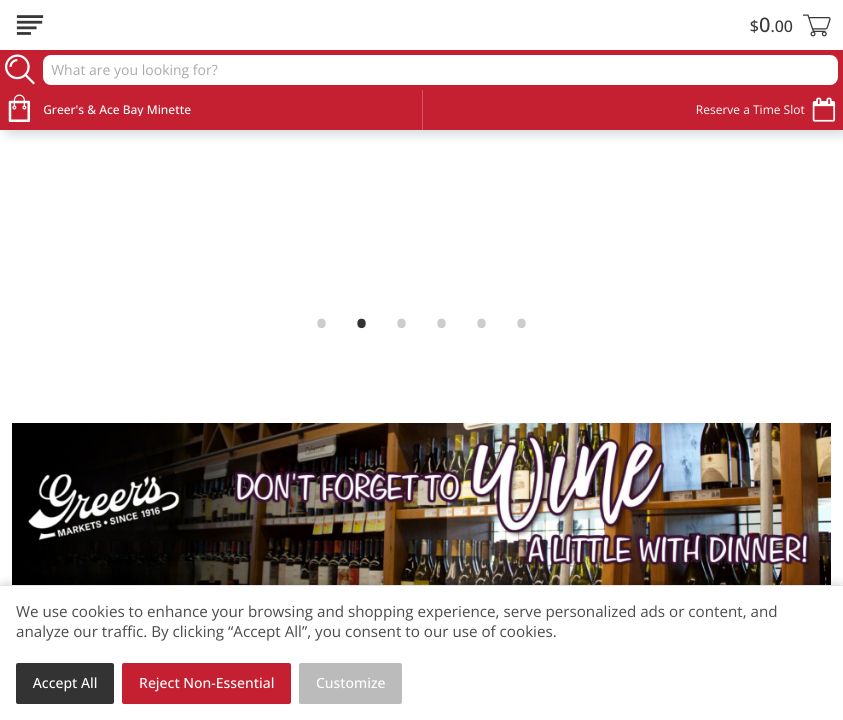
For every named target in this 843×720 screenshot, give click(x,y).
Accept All (65, 683)
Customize (351, 683)
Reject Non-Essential (206, 683)
